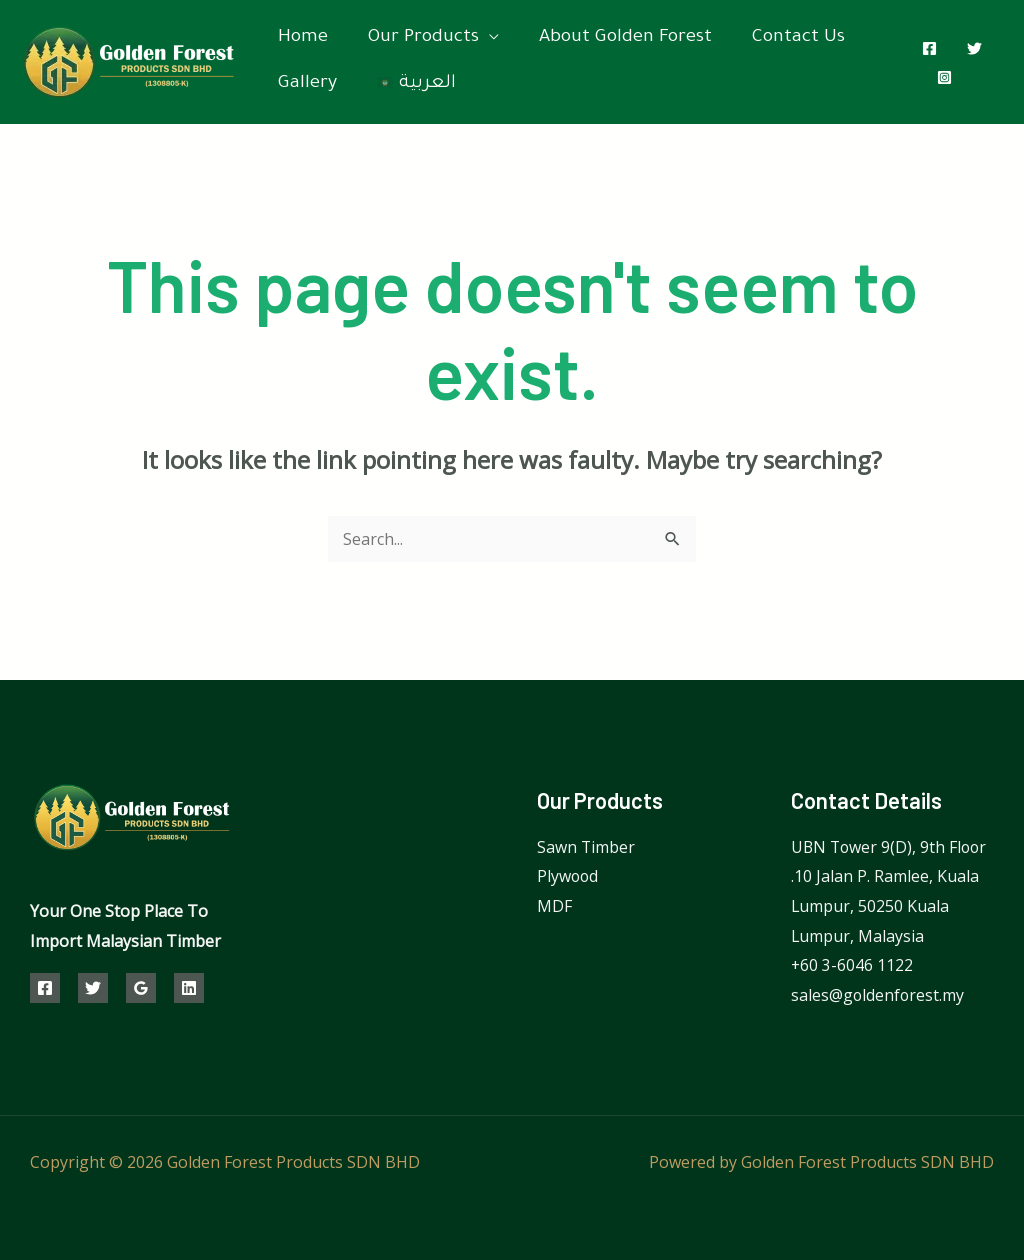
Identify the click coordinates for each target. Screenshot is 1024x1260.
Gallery (307, 84)
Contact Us (798, 38)
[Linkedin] (189, 988)
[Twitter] (974, 48)
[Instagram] (944, 77)
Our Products (423, 38)
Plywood (568, 876)
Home (303, 38)
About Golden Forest (625, 38)
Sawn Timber (586, 847)
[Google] (141, 988)
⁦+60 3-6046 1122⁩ (852, 965)
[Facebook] (929, 48)
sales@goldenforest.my (878, 995)
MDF (554, 906)
